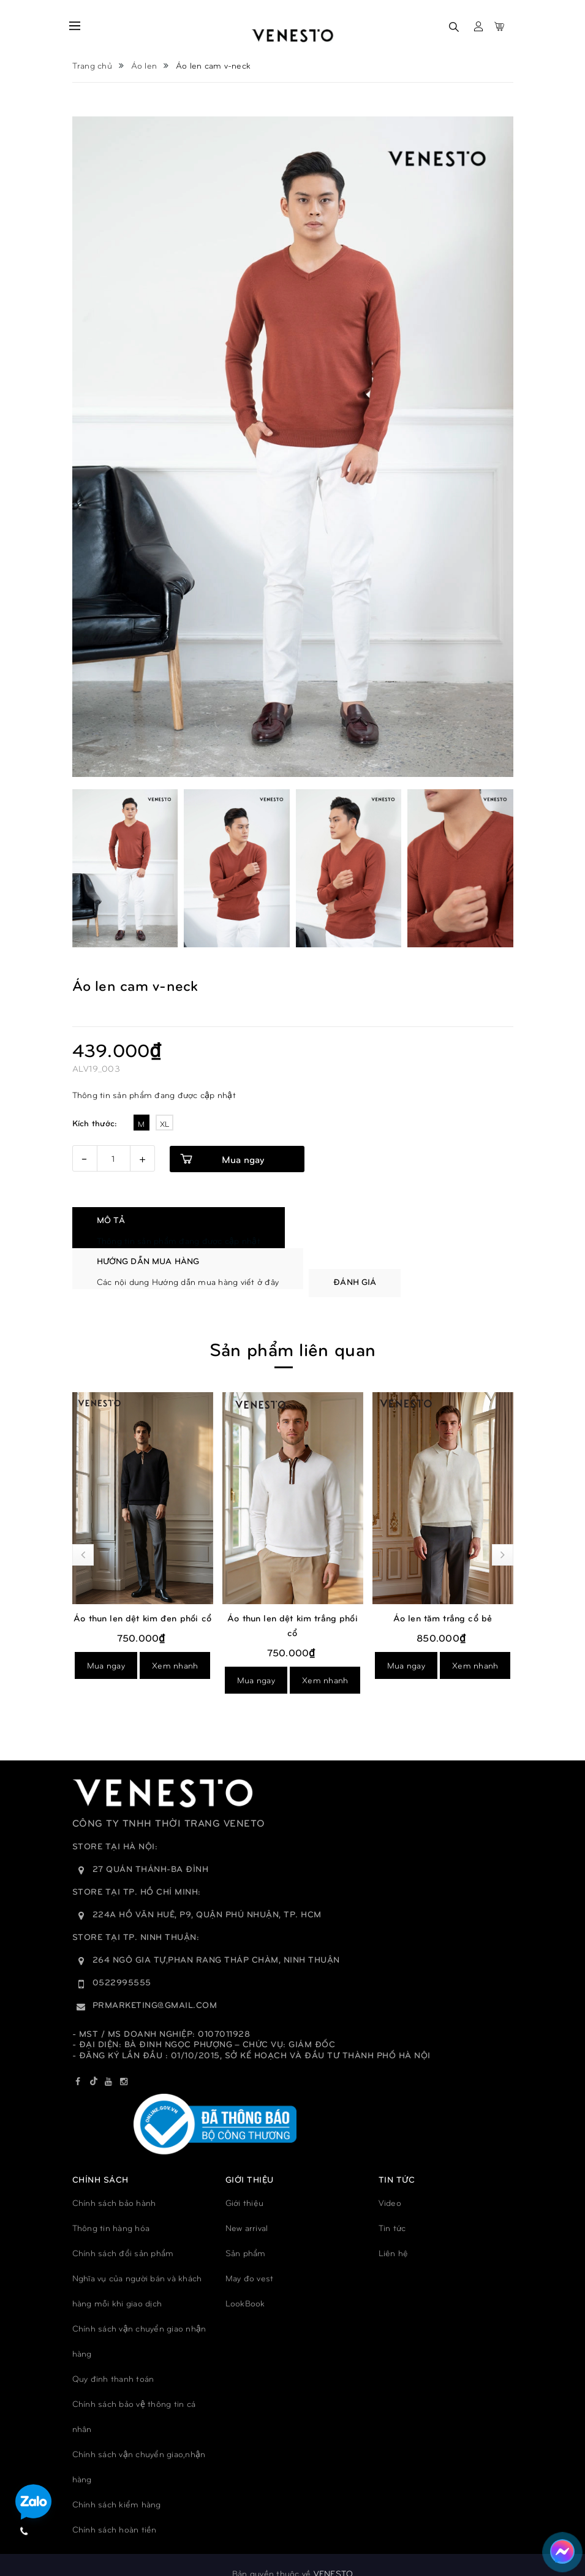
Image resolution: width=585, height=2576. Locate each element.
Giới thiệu (244, 2185)
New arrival (246, 2210)
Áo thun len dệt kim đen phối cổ (292, 1600)
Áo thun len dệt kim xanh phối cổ (142, 1608)
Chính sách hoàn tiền (114, 2512)
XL (165, 1124)
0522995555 (121, 1965)
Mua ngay (243, 1159)
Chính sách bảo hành (114, 2185)
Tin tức (392, 2210)
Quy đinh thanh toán (113, 2361)
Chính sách (100, 2161)
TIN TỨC (397, 2161)
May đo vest (249, 2261)
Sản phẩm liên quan (292, 1331)
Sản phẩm (245, 2235)
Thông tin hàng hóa (111, 2210)
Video (390, 2185)
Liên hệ (394, 2235)
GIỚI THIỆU (249, 2161)
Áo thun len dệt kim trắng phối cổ (442, 1608)
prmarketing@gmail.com (154, 1987)
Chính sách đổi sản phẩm (123, 2235)
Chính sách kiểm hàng (116, 2487)
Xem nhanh (175, 1662)
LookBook (245, 2286)
